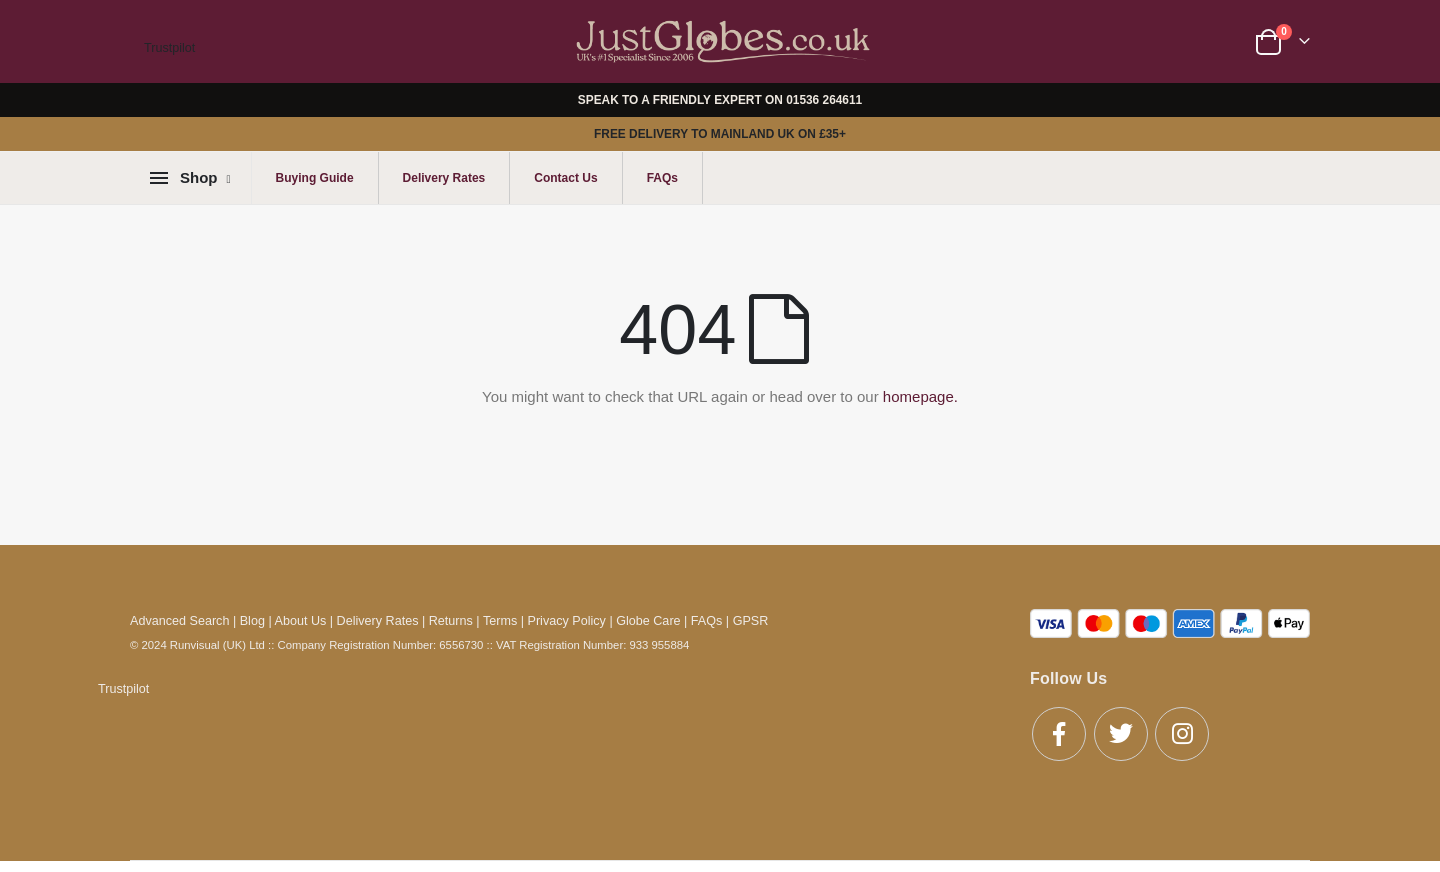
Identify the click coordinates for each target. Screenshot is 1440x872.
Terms (500, 621)
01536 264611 (824, 100)
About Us (301, 621)
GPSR (751, 621)
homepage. (920, 396)
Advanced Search (179, 621)
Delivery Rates (444, 178)
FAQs (662, 178)
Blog (252, 621)
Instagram (1182, 734)
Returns (451, 621)
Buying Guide (315, 178)
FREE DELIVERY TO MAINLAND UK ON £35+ (720, 134)
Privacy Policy (567, 621)
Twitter (1121, 734)
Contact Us (565, 178)
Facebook (1059, 734)
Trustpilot (169, 48)
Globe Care (648, 621)
